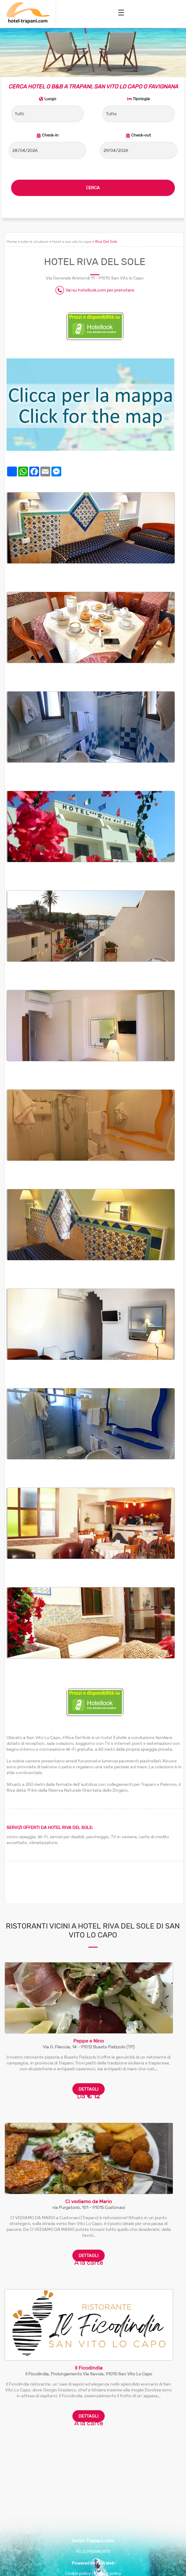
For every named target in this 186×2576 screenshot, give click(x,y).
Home (11, 241)
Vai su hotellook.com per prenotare (100, 290)
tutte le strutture (35, 241)
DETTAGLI (89, 2089)
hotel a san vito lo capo (71, 241)
